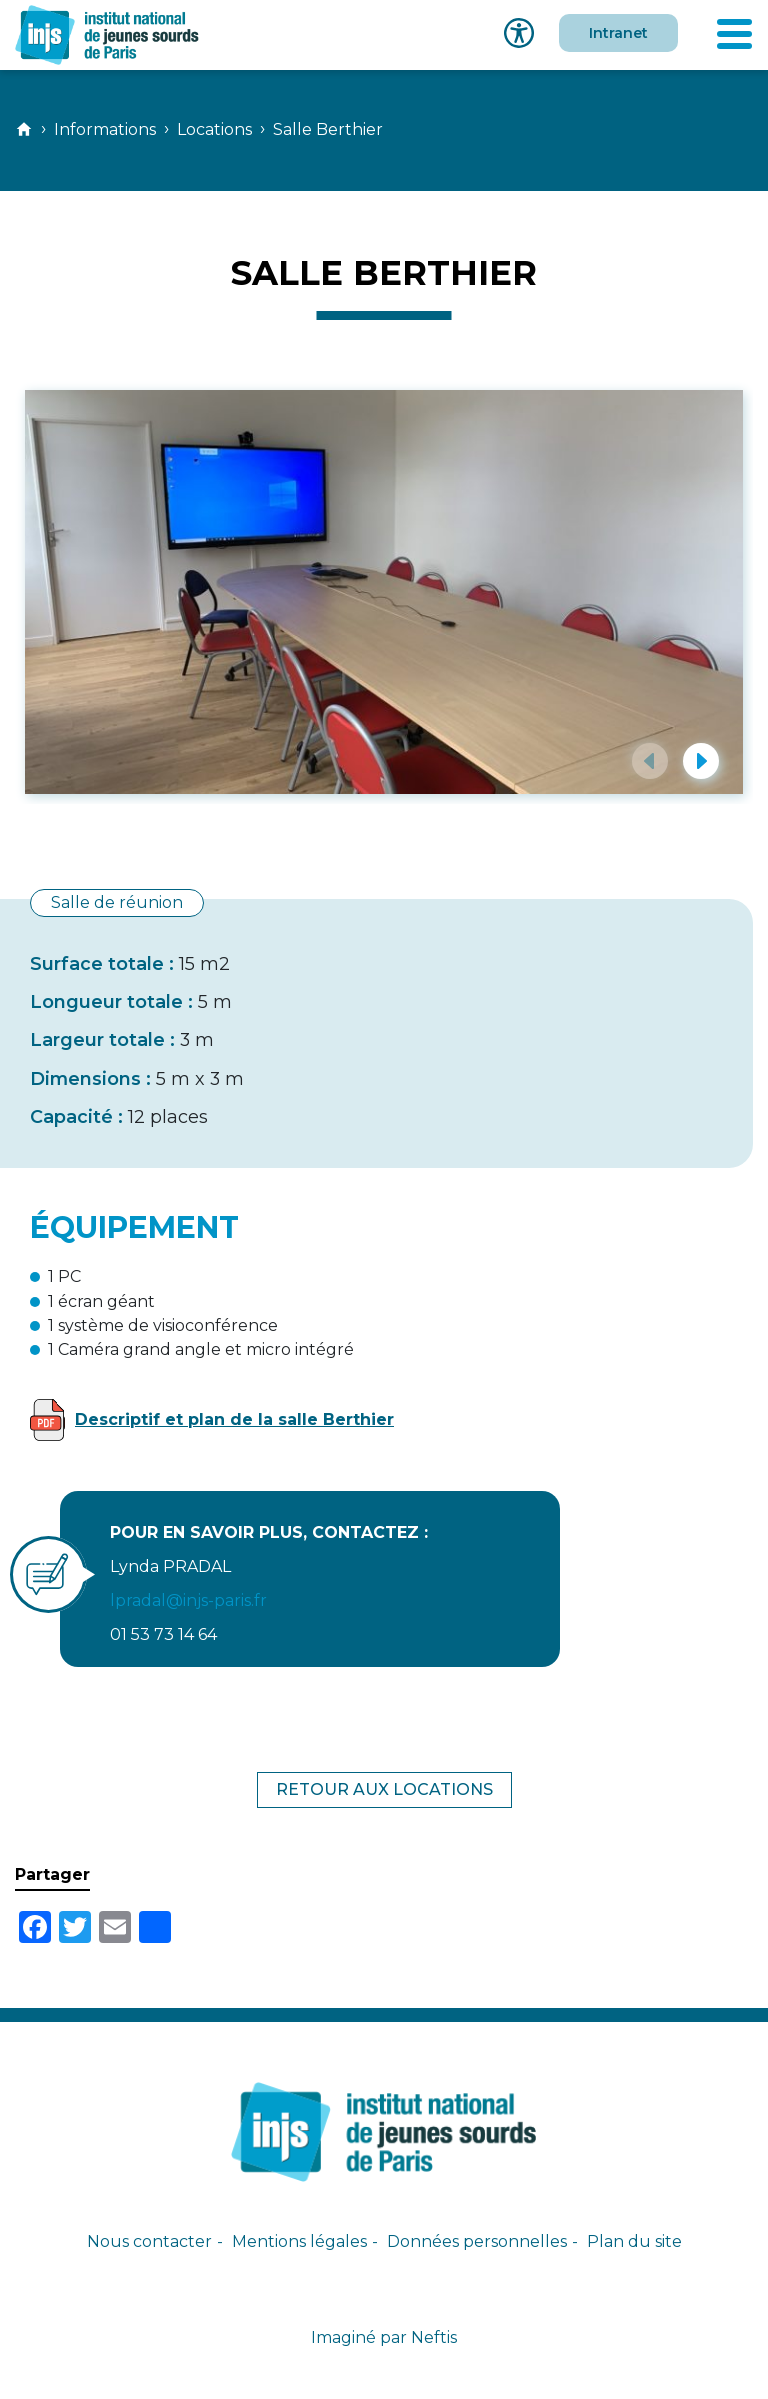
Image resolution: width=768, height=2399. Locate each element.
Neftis (434, 2337)
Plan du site (634, 2241)
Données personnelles (477, 2241)
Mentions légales (299, 2241)
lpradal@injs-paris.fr (188, 1600)
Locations (214, 129)
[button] (650, 761)
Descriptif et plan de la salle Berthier (234, 1419)
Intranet (618, 33)
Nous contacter (149, 2241)
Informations (105, 129)
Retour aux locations (384, 1789)
